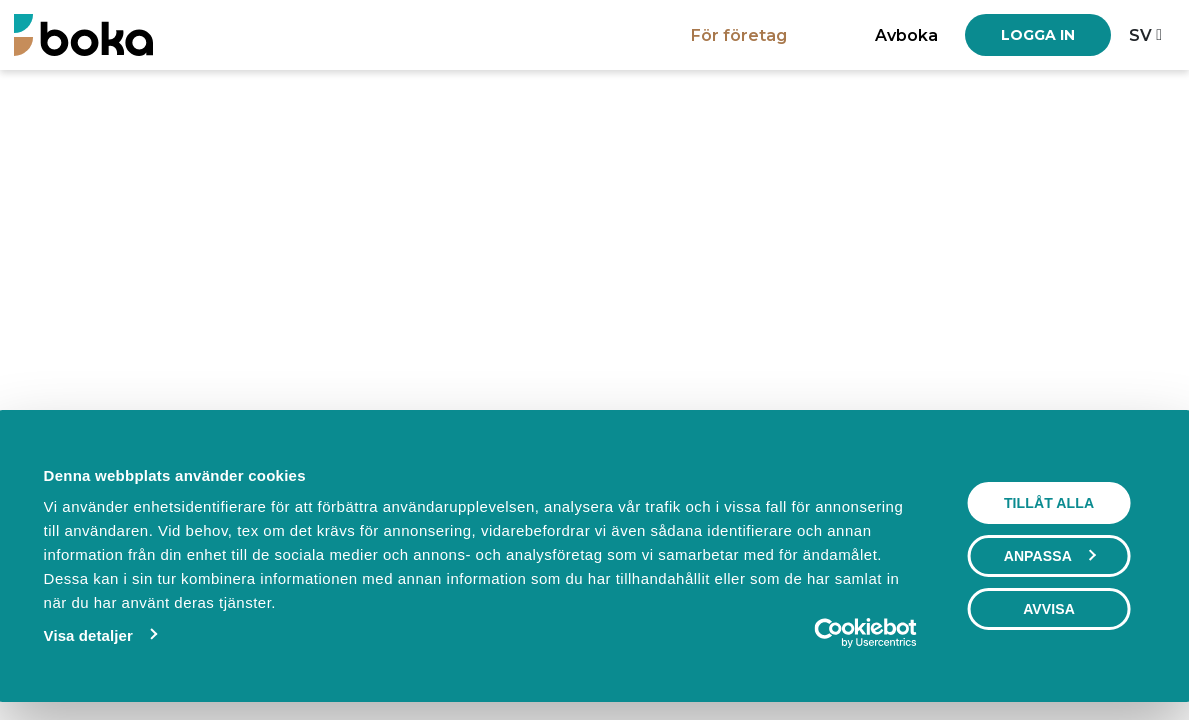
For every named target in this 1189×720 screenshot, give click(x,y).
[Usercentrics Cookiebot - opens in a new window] (829, 633)
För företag (739, 35)
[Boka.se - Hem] (83, 34)
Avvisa (1049, 609)
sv (1140, 35)
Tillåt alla (1049, 503)
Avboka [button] (906, 35)
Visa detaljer (88, 635)
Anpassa (1050, 556)
